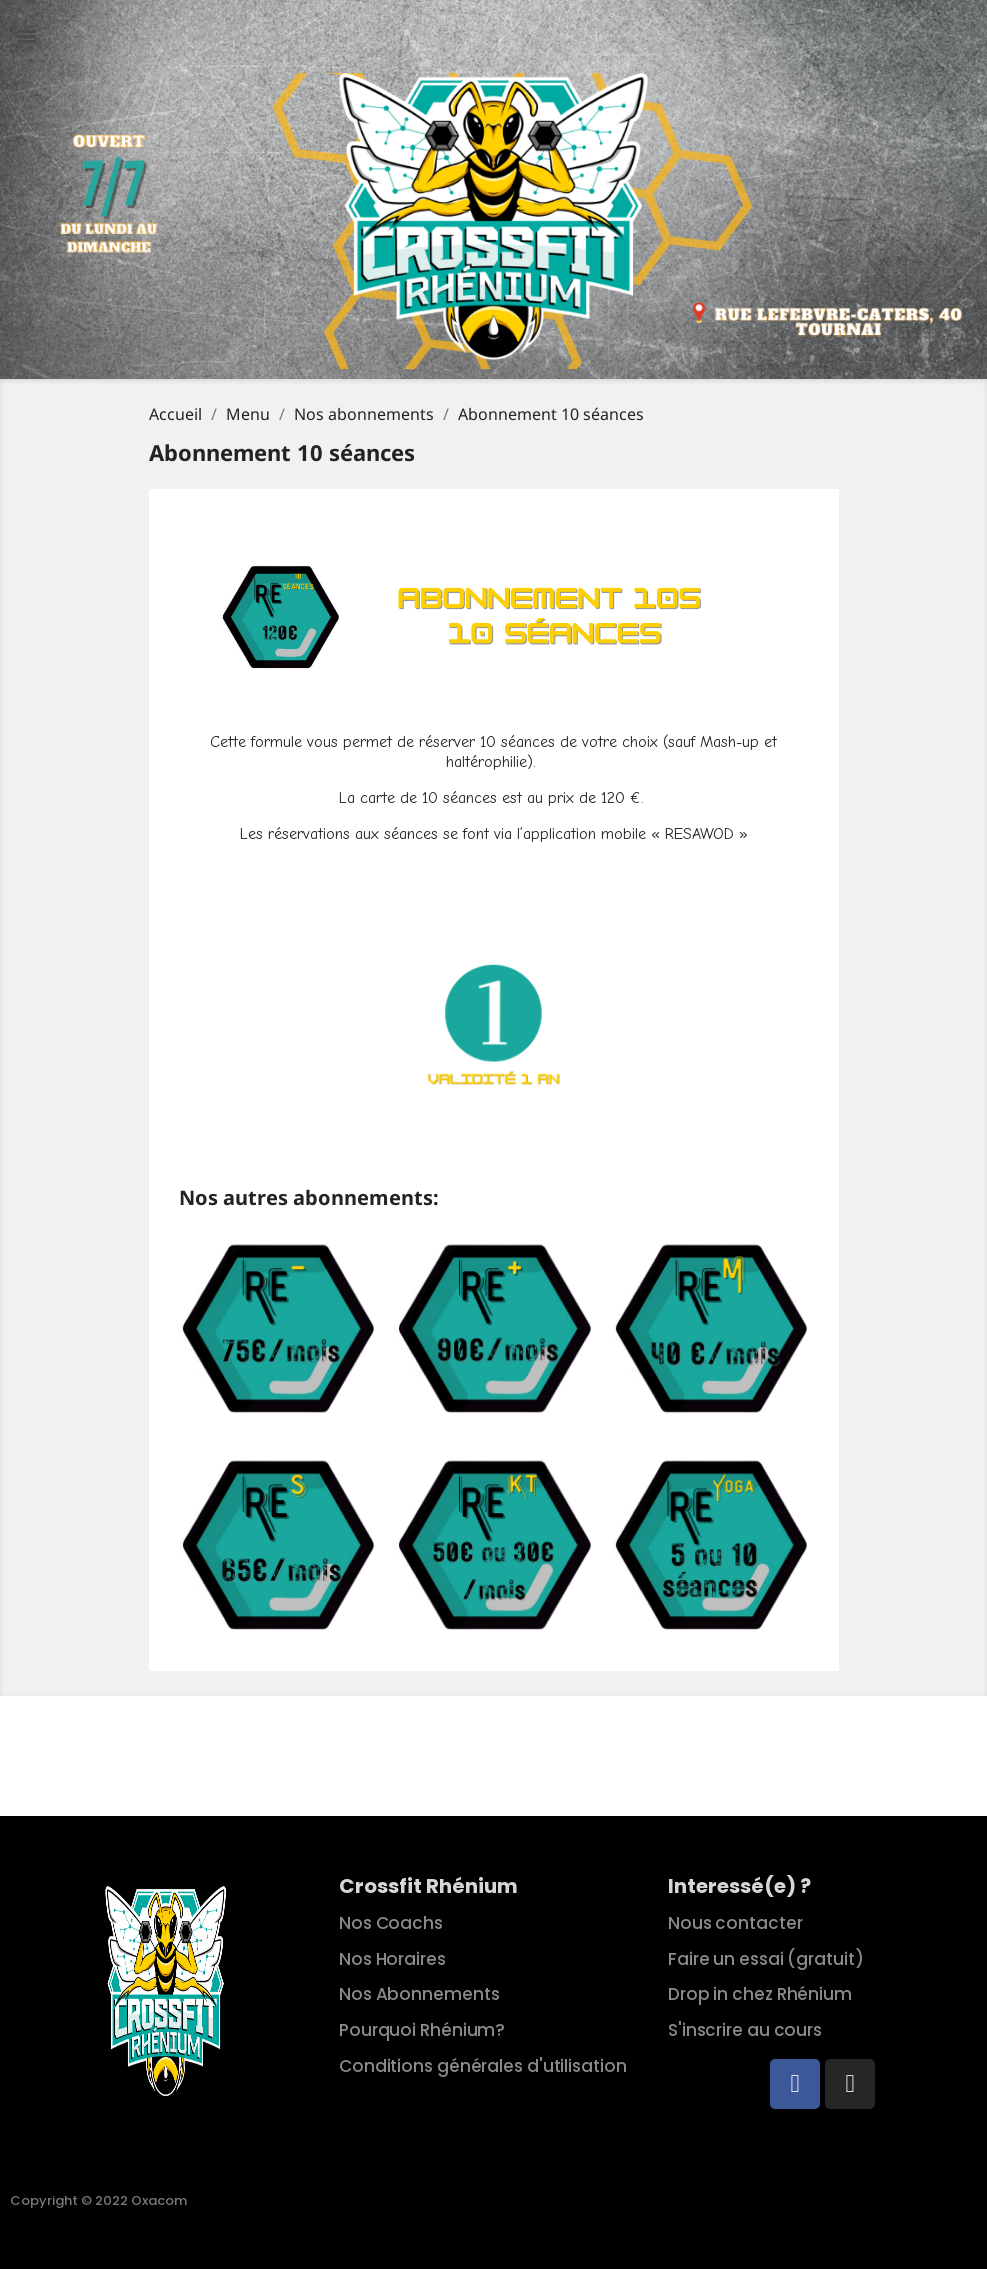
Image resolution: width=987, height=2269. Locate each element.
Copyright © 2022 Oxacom (98, 2200)
